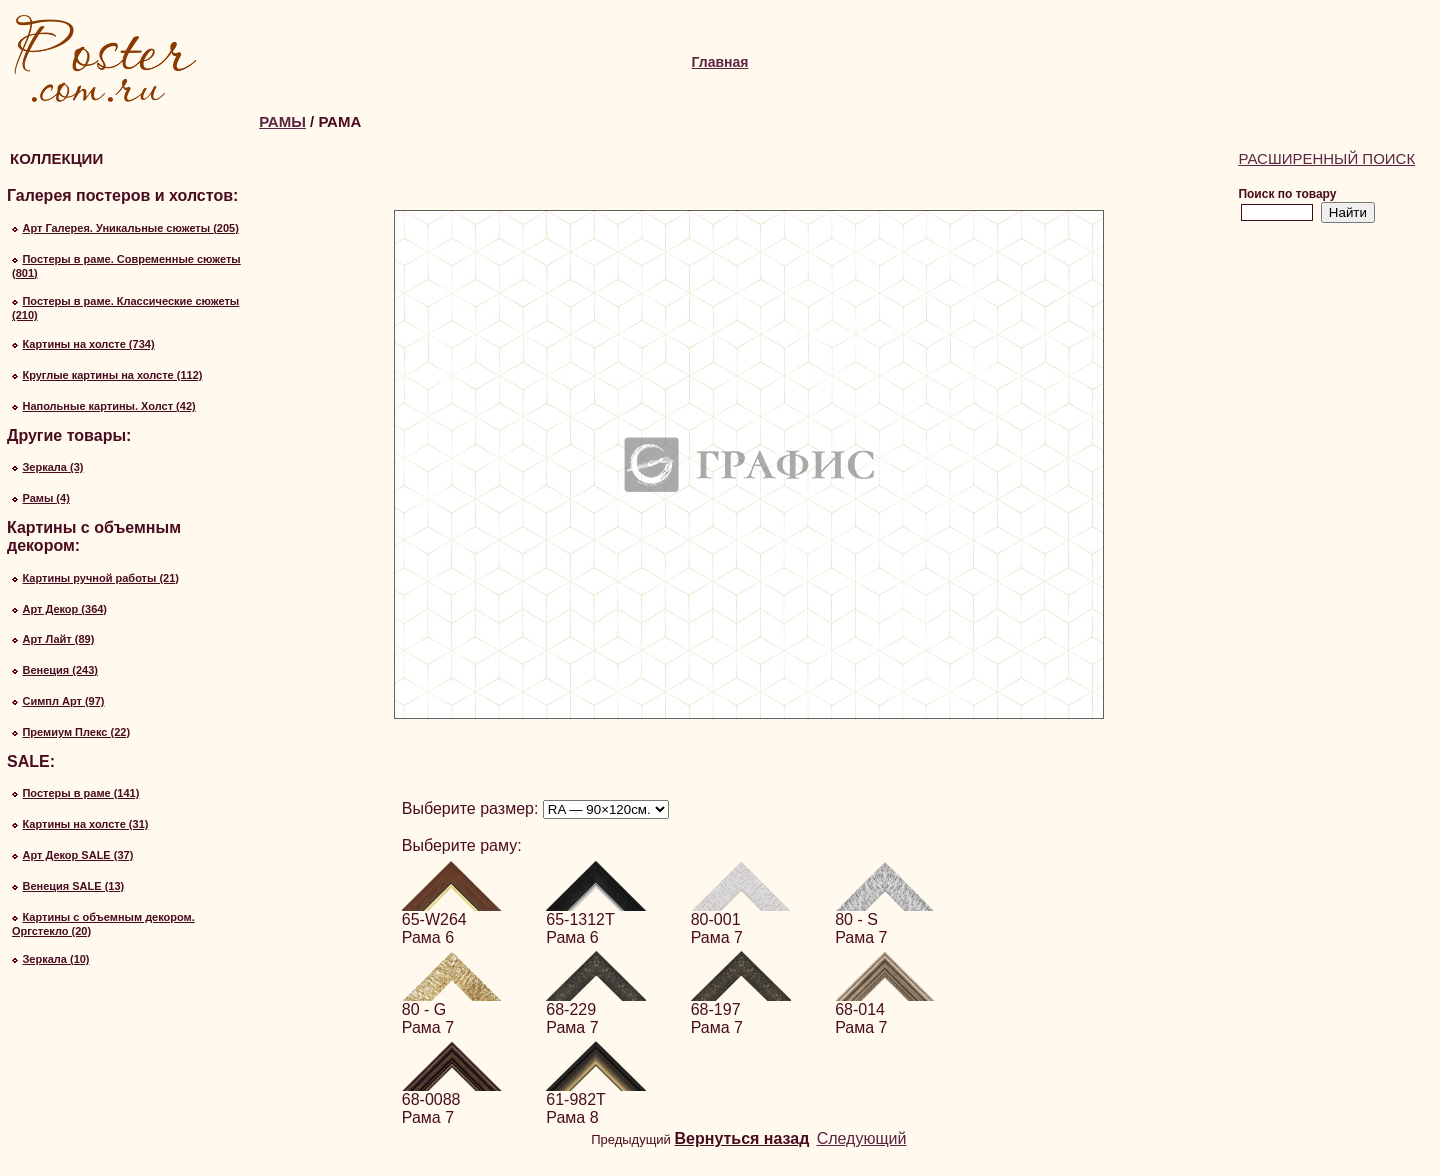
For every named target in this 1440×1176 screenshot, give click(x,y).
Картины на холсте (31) (85, 824)
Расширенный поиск (1326, 158)
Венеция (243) (60, 670)
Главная (720, 62)
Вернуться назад (742, 1138)
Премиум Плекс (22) (76, 732)
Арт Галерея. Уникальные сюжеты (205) (130, 228)
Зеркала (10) (55, 959)
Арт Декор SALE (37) (77, 855)
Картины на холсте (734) (88, 344)
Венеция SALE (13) (73, 886)
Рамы (282, 121)
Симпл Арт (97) (63, 701)
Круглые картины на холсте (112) (112, 375)
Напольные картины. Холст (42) (108, 406)
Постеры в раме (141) (80, 793)
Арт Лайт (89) (58, 639)
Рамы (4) (45, 498)
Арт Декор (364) (64, 609)
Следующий (862, 1138)
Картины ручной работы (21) (100, 578)
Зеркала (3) (52, 467)
